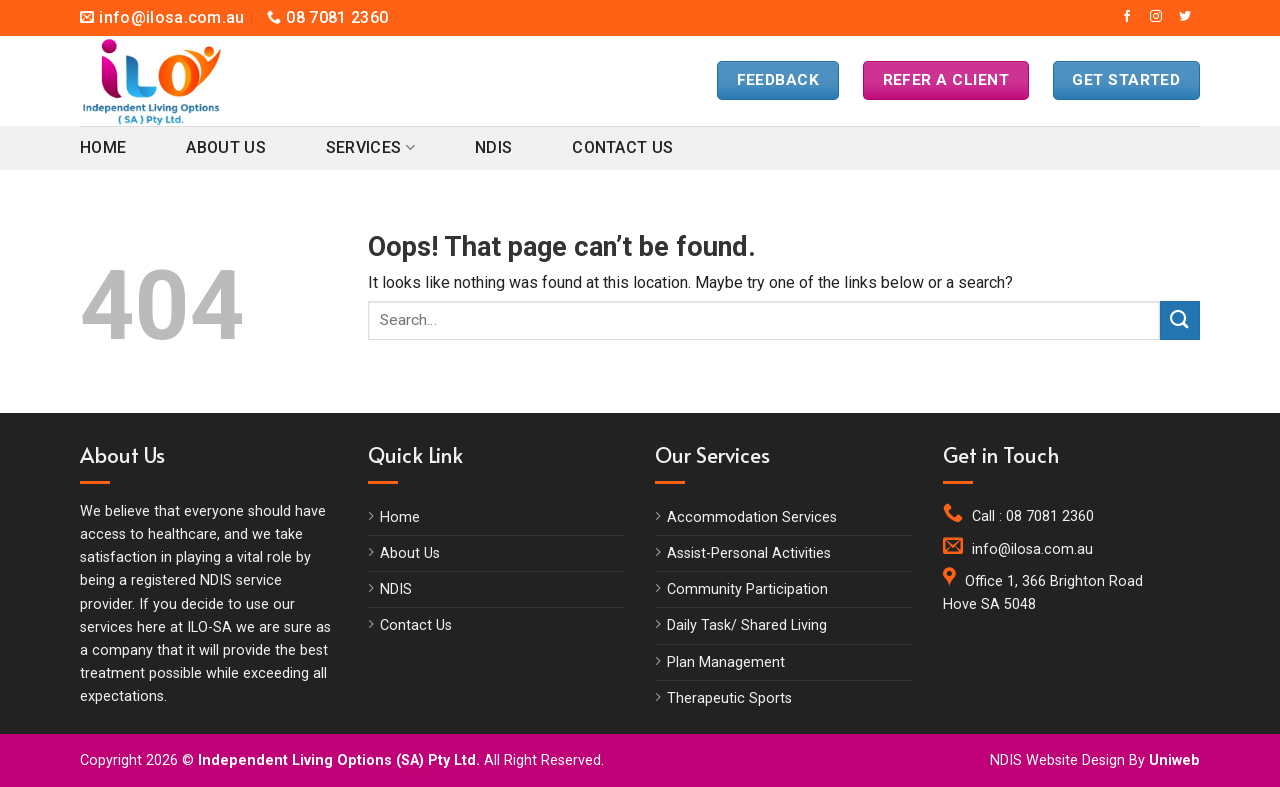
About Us (226, 147)
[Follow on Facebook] (1127, 17)
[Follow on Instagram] (1156, 17)
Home (103, 147)
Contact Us (622, 147)
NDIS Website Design (1057, 760)
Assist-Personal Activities (749, 553)
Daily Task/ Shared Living (747, 625)
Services (370, 148)
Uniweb (1174, 760)
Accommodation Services (752, 517)
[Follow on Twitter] (1185, 17)
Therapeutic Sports (729, 698)
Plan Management (726, 662)
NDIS (493, 147)
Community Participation (747, 589)
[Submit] (1180, 320)
